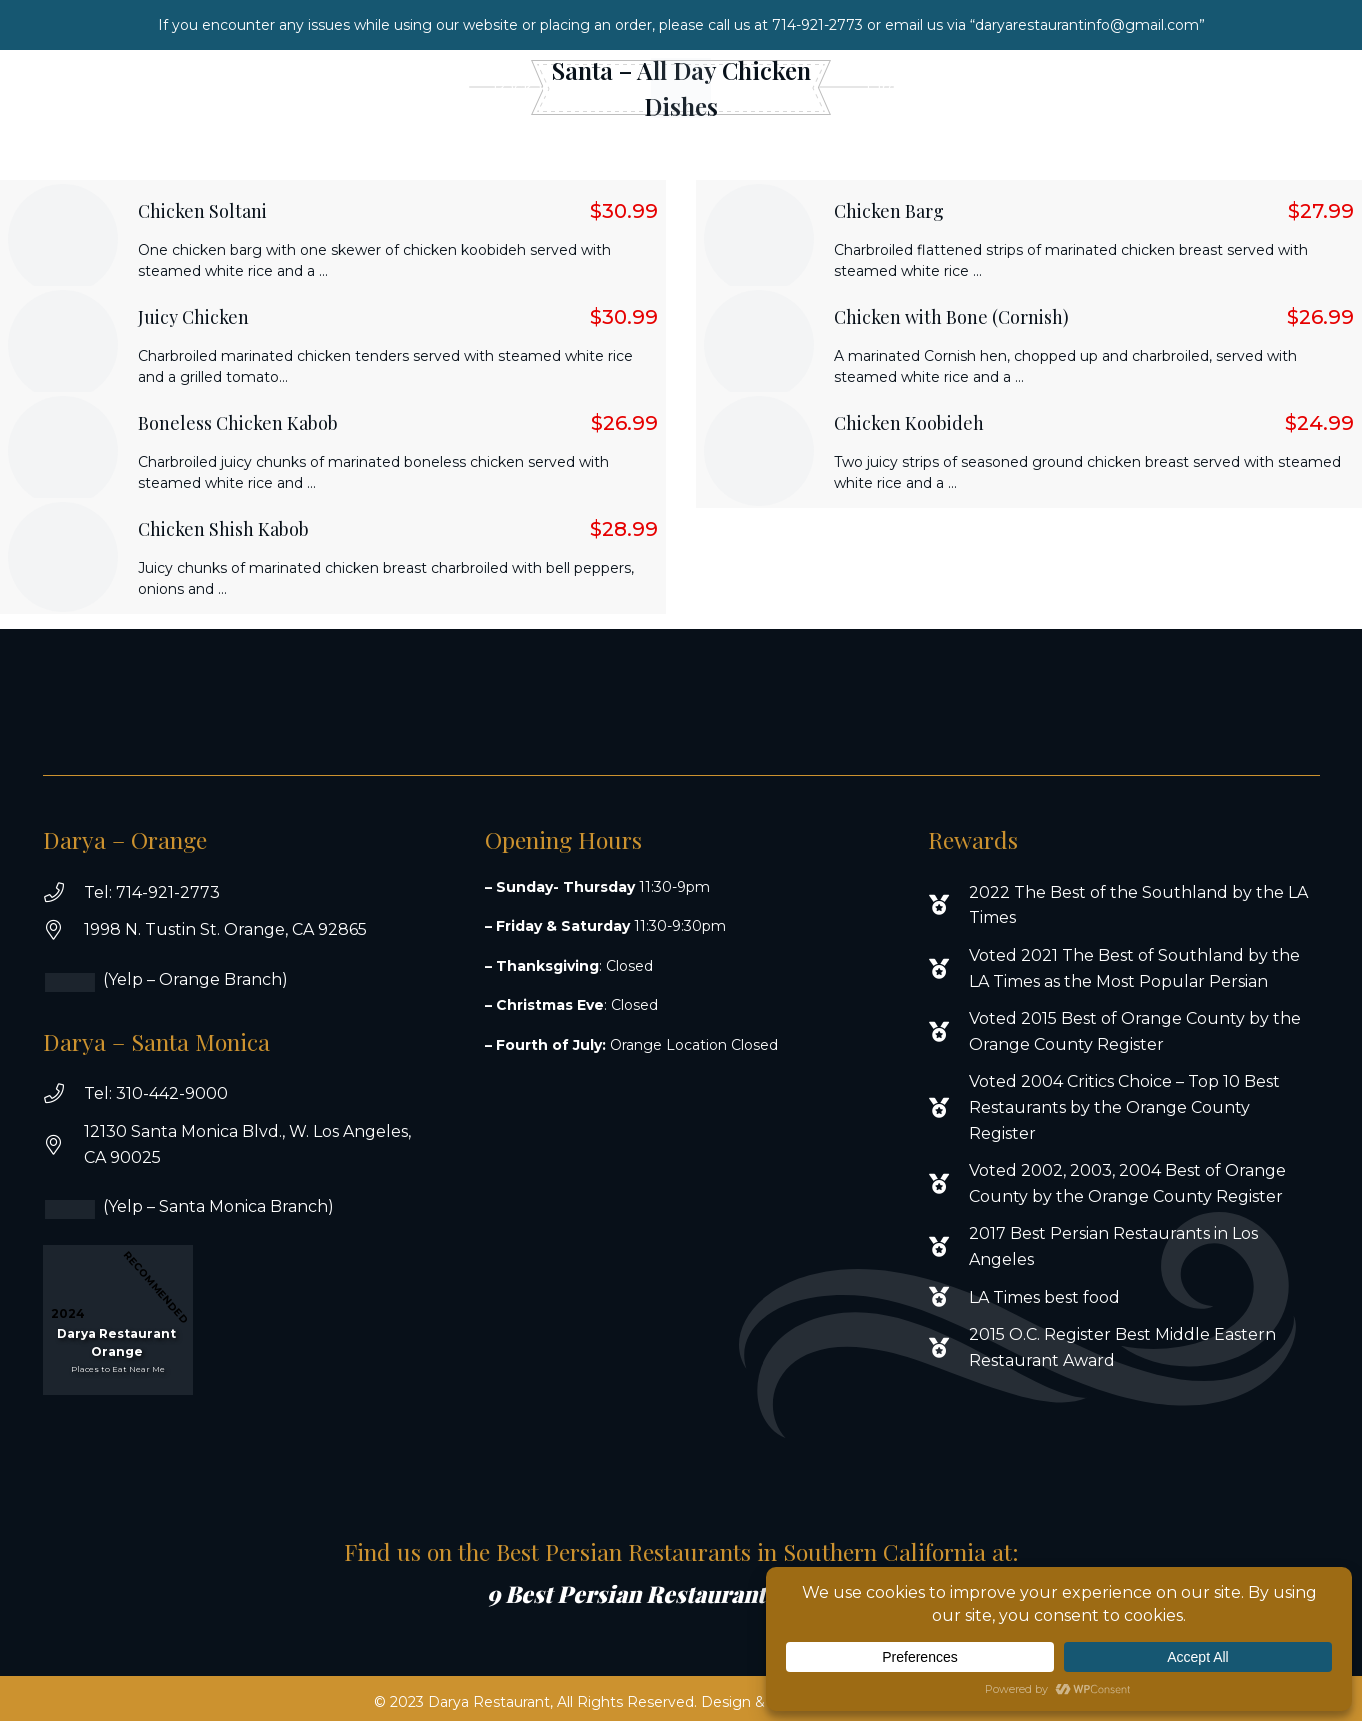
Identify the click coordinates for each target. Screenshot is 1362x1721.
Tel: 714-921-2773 (152, 892)
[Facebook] (1242, 88)
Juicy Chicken (193, 317)
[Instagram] (1283, 88)
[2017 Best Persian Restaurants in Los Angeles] (948, 1247)
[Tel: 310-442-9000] (63, 1094)
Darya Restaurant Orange (116, 1342)
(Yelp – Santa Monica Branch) (218, 1206)
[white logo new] (681, 88)
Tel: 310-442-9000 (156, 1093)
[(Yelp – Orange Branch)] (83, 982)
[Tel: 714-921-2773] (63, 893)
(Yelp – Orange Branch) (195, 979)
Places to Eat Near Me (118, 1369)
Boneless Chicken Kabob (238, 423)
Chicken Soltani (202, 211)
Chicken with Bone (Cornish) (951, 317)
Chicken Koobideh (909, 423)
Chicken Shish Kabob (223, 529)
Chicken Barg (889, 211)
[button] (422, 87)
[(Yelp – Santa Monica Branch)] (83, 1209)
